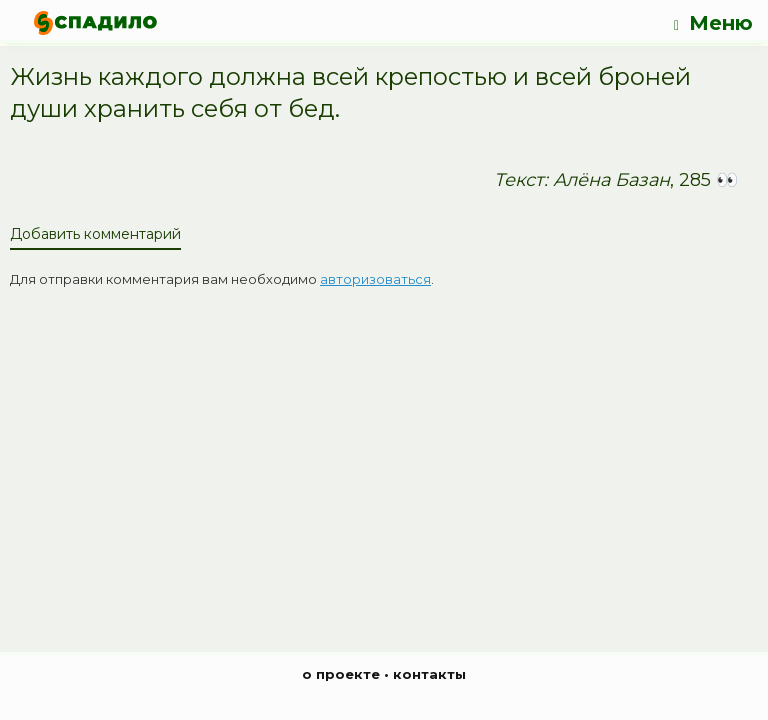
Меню (713, 23)
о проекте (341, 674)
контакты (429, 674)
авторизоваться (375, 279)
